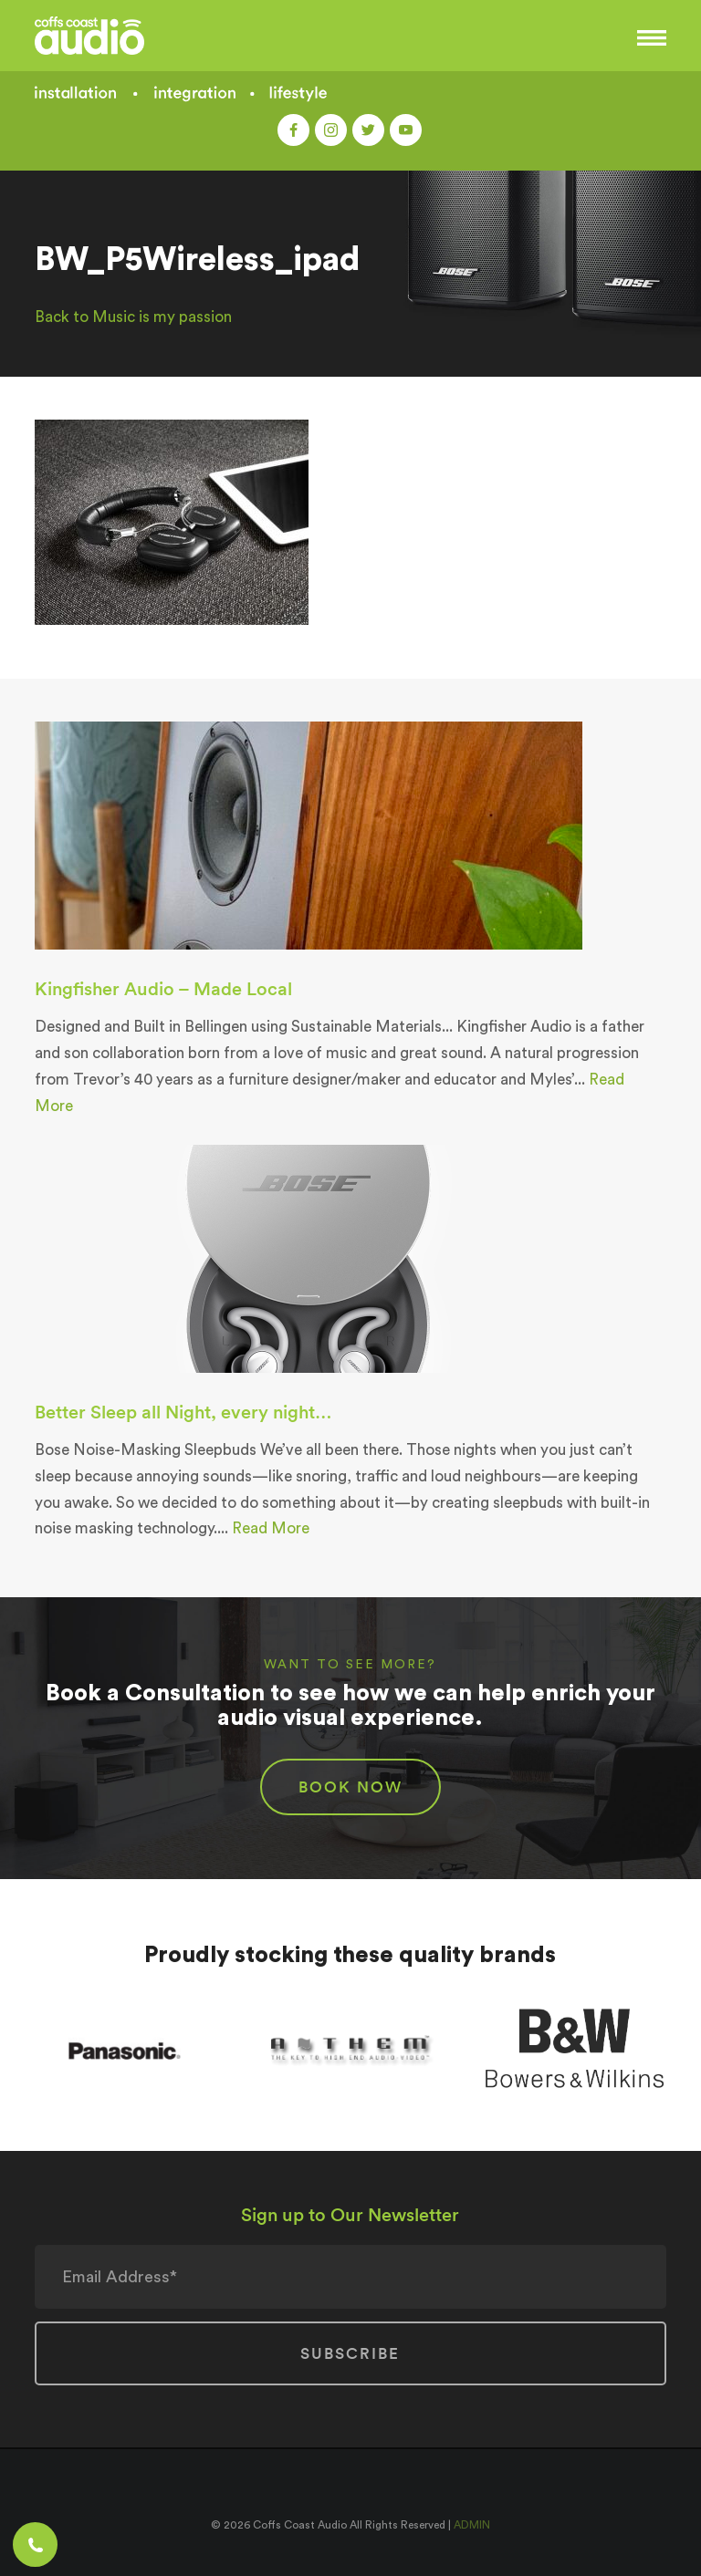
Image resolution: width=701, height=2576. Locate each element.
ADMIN (472, 2524)
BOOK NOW (350, 1787)
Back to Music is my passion (133, 317)
